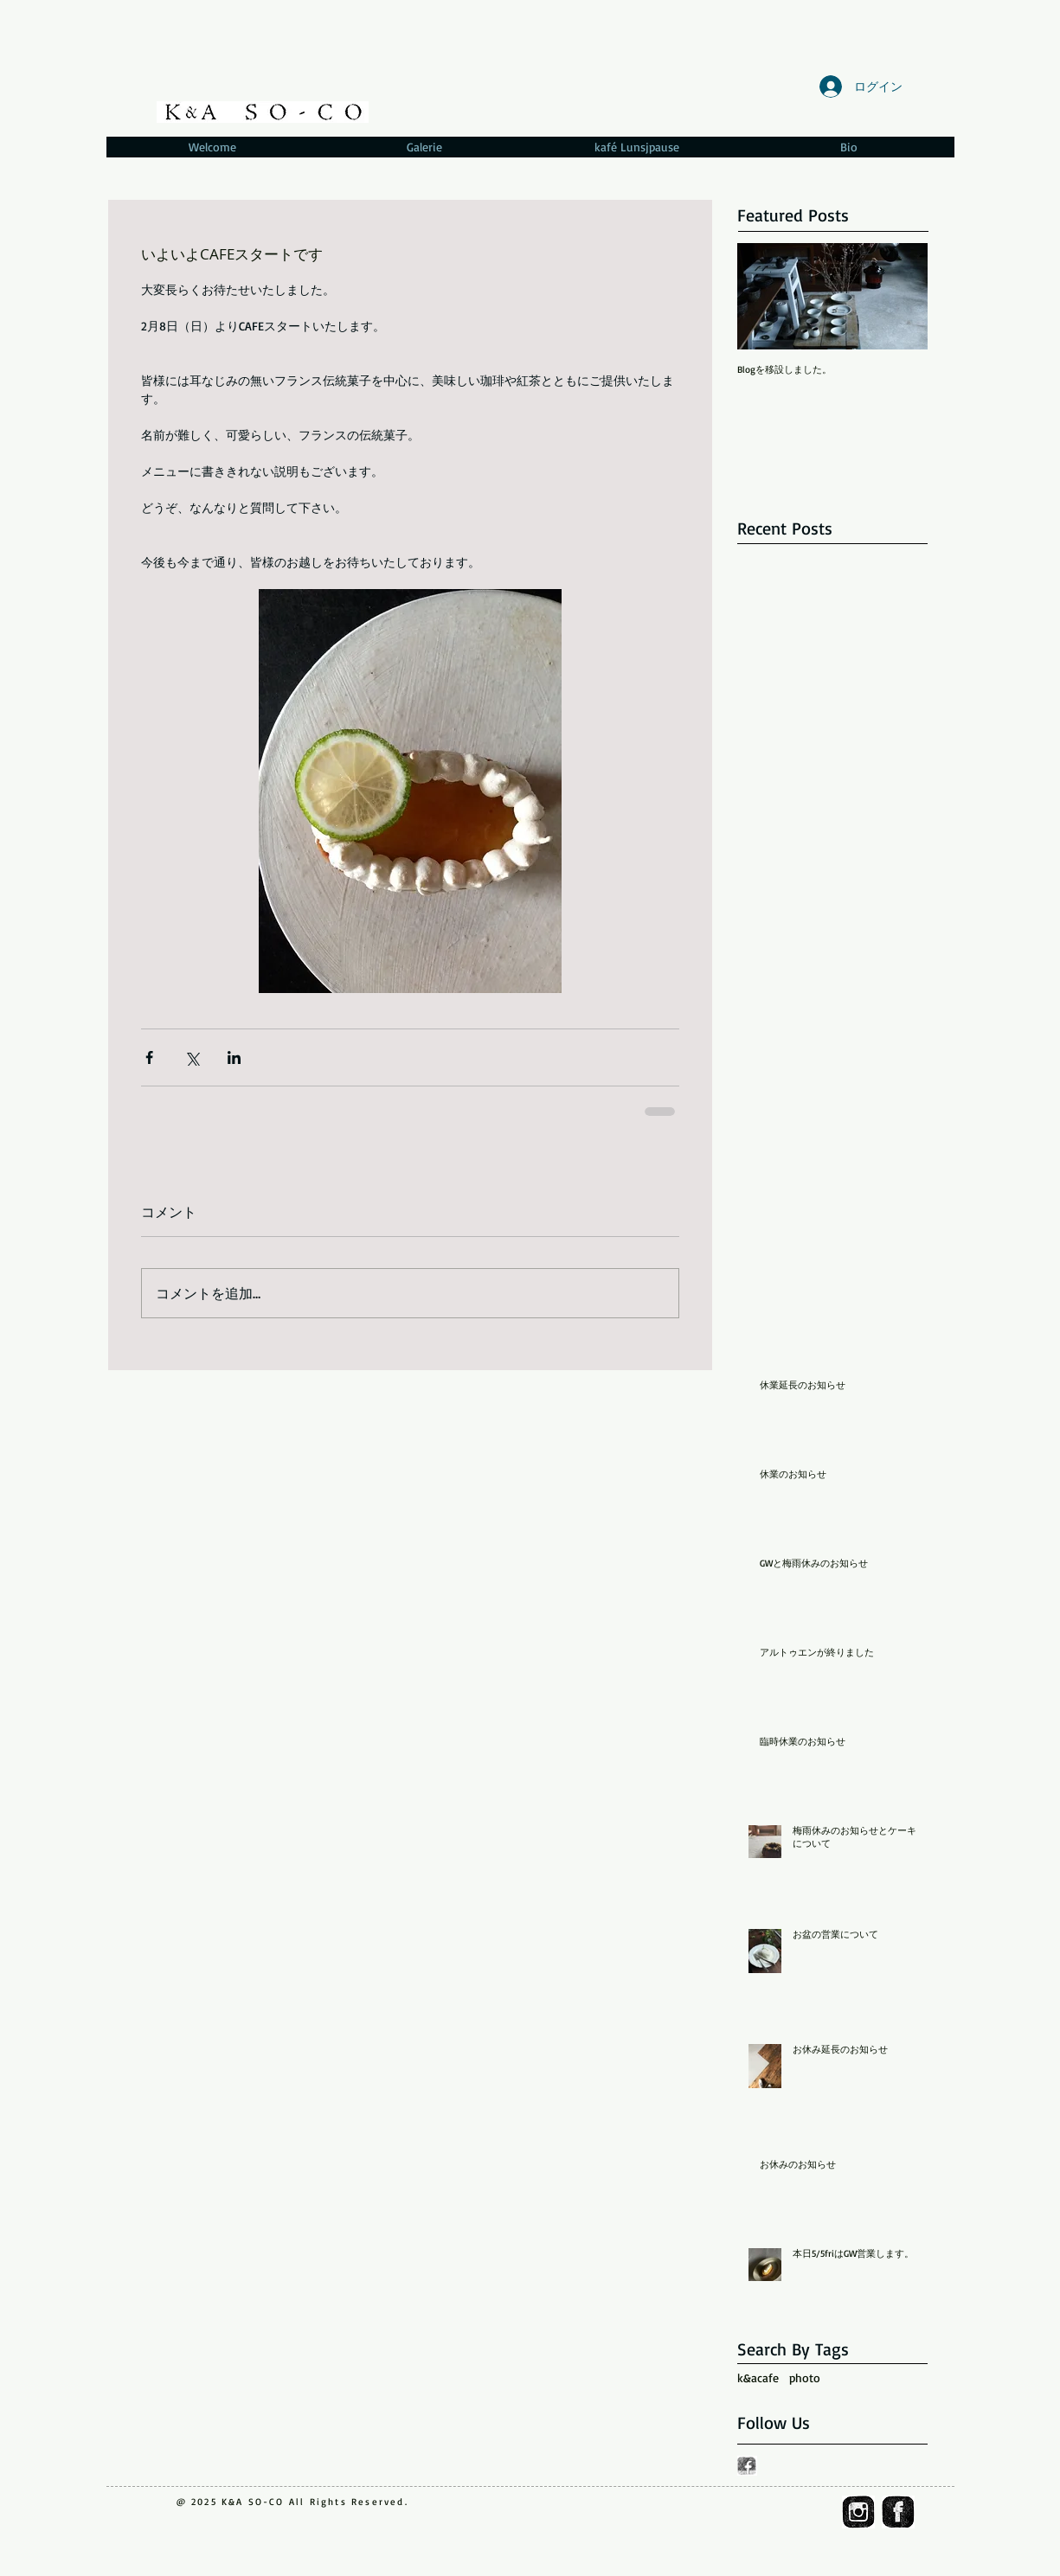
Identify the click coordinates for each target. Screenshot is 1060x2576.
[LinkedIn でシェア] (234, 1057)
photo (804, 2377)
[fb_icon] (898, 2512)
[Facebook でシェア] (149, 1057)
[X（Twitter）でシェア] (191, 1057)
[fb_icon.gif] (747, 2466)
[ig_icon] (858, 2512)
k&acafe (758, 2377)
